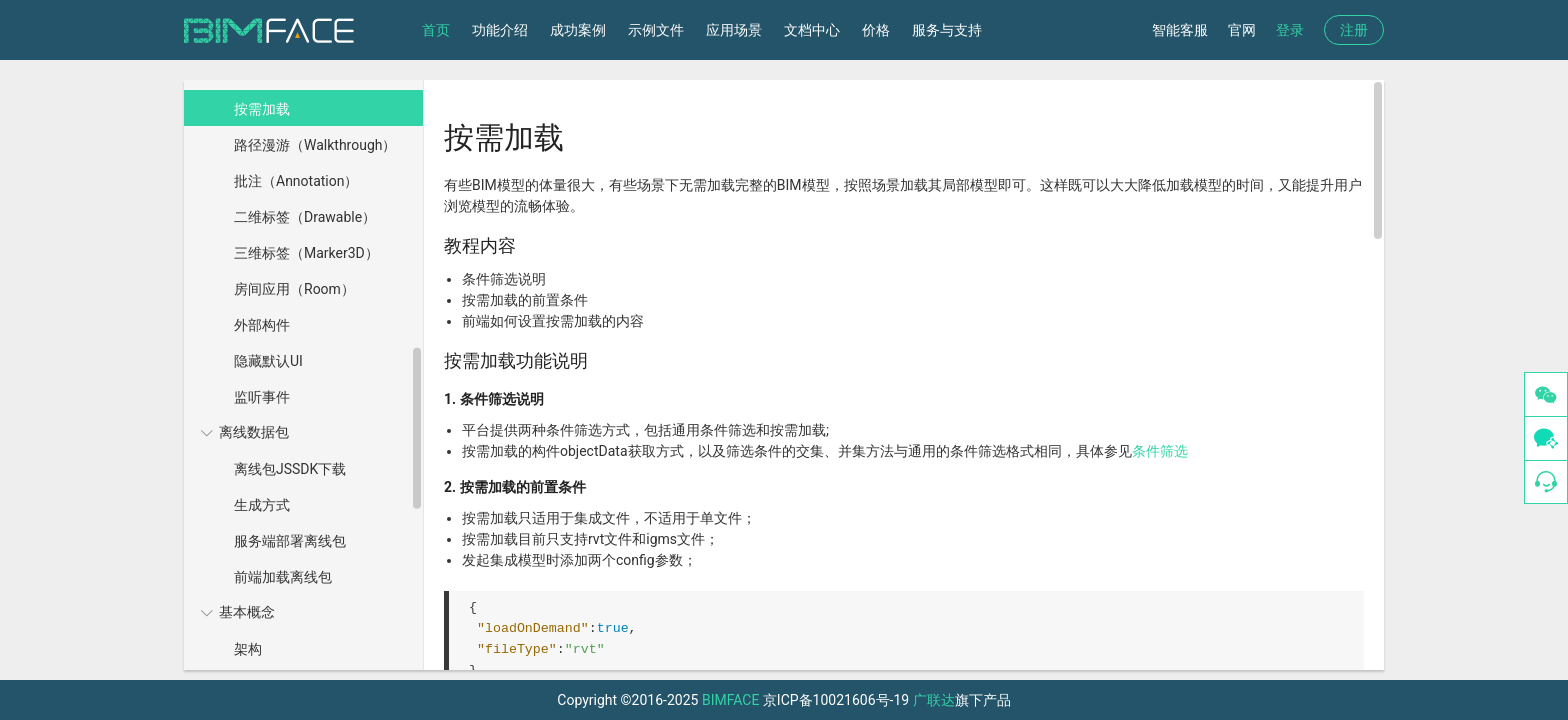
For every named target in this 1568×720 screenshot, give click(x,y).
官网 (1242, 30)
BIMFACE (730, 700)
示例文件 (656, 30)
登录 (1290, 30)
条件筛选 (1160, 451)
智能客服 (1180, 30)
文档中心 (812, 30)
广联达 (934, 700)
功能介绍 (500, 30)
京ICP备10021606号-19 (836, 700)
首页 (436, 30)
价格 (876, 30)
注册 (1354, 30)
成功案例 (578, 30)
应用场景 (734, 30)
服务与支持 (947, 30)
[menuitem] (301, 234)
